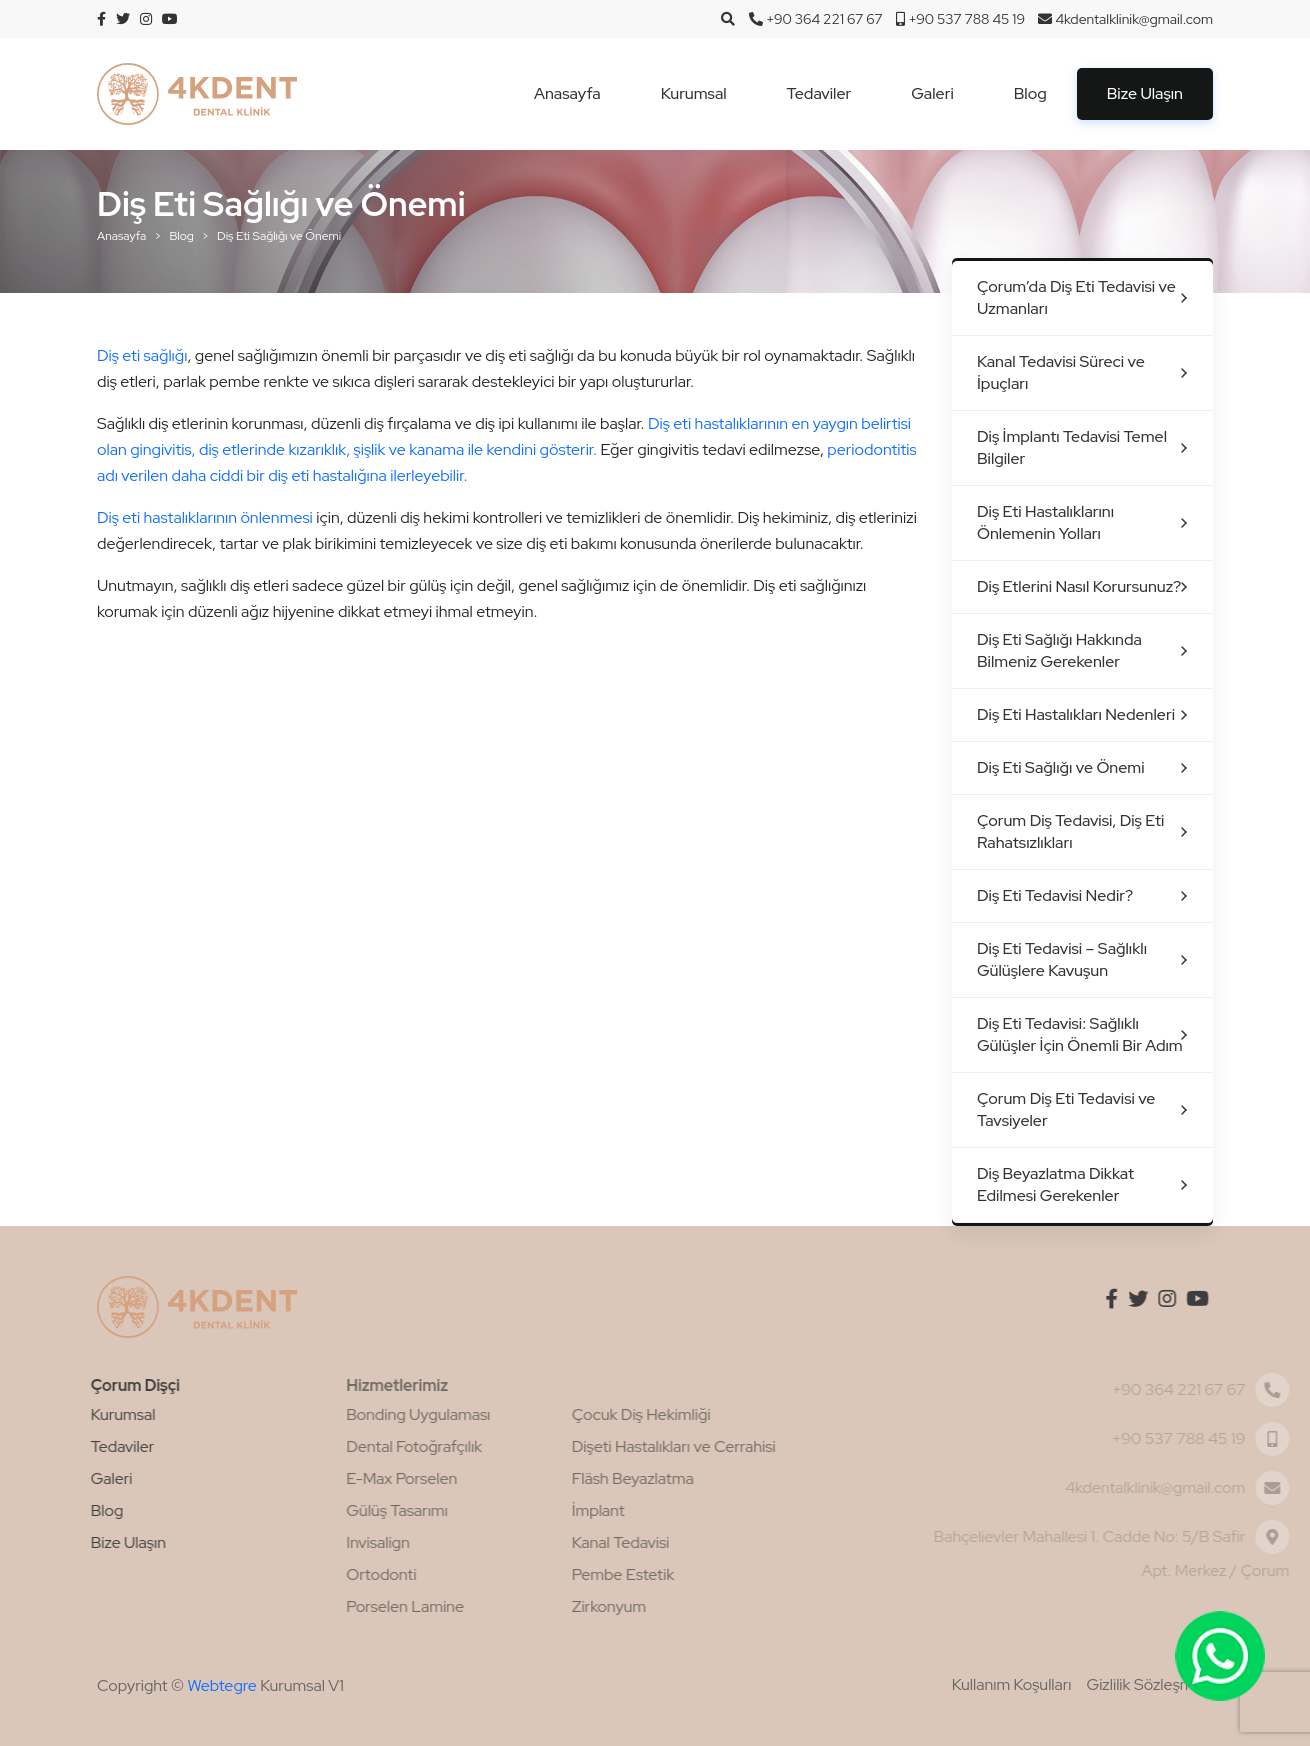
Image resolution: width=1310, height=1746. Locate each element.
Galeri (932, 93)
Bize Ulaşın (1145, 93)
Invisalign (320, 1542)
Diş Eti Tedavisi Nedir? (1055, 895)
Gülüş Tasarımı (339, 1510)
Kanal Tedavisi (563, 1542)
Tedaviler (819, 93)
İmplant (540, 1510)
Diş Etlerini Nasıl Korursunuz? (1079, 586)
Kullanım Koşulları (1012, 1684)
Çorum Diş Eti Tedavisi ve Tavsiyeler (1066, 1109)
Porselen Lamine (347, 1606)
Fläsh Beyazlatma (575, 1478)
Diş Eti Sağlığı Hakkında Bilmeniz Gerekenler (1059, 650)
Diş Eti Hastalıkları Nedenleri (1076, 714)
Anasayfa (567, 93)
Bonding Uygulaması (360, 1414)
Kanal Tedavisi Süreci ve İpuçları (1061, 372)
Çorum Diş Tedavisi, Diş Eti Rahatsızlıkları (1070, 831)
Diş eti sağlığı (142, 355)
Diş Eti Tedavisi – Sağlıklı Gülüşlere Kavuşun (1062, 959)
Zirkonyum (551, 1606)
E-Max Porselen (343, 1478)
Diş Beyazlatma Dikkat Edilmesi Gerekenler (1055, 1184)
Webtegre (221, 1685)
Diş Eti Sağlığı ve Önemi (1061, 767)
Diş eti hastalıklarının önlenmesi (205, 517)
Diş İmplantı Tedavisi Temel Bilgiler (1072, 447)
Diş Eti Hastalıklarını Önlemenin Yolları (1045, 522)
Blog (1030, 93)
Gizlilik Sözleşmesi (1150, 1684)
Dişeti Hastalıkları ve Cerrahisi (616, 1446)
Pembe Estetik (565, 1574)
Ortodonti (323, 1574)
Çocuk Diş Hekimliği (583, 1414)
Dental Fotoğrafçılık (356, 1446)
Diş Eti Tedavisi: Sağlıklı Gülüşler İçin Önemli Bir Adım (1080, 1034)
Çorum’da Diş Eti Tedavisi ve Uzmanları (1076, 297)
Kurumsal (694, 93)
